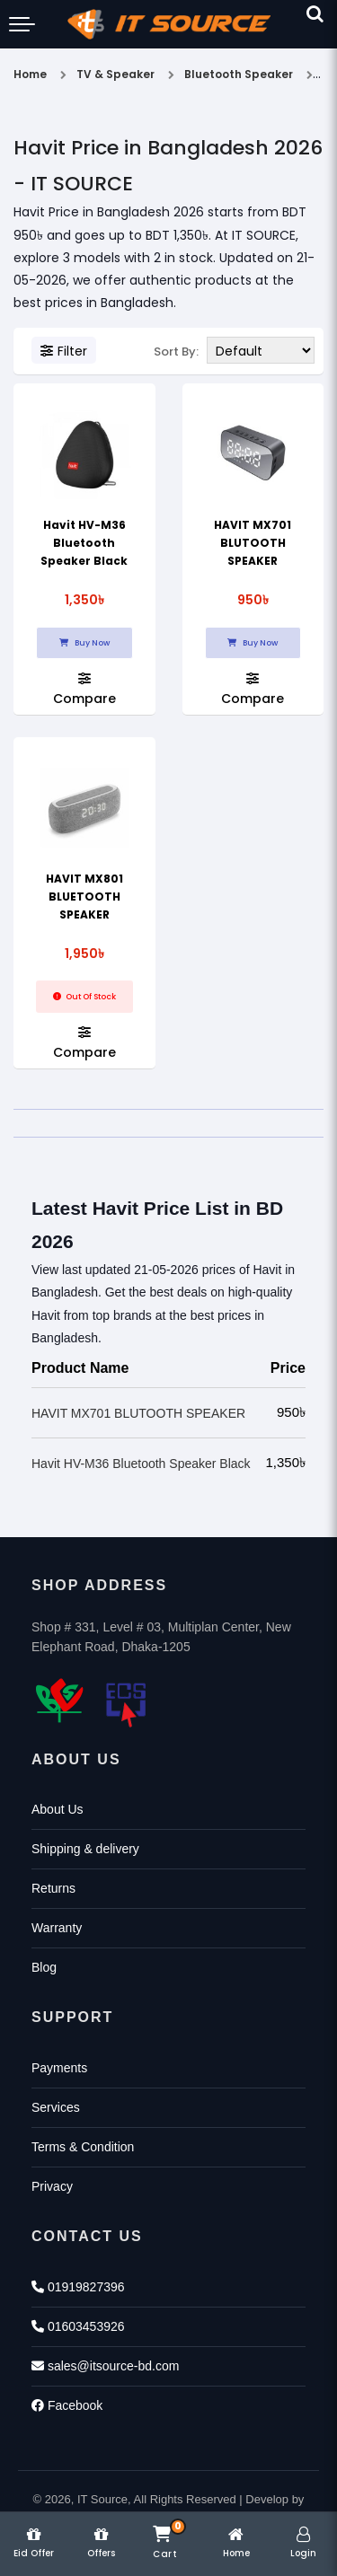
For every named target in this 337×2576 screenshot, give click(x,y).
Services (55, 2107)
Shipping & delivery (85, 1849)
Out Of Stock (84, 996)
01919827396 (78, 2287)
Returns (53, 1888)
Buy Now (84, 642)
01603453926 (78, 2326)
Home (30, 74)
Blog (44, 1967)
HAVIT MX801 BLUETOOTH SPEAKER (84, 896)
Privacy (52, 2186)
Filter (63, 351)
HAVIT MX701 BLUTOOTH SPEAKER (252, 542)
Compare (84, 688)
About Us (57, 1809)
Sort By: (176, 351)
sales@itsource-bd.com (105, 2366)
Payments (59, 2068)
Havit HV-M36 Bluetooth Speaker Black (84, 542)
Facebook (66, 2405)
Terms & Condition (82, 2147)
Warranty (56, 1928)
